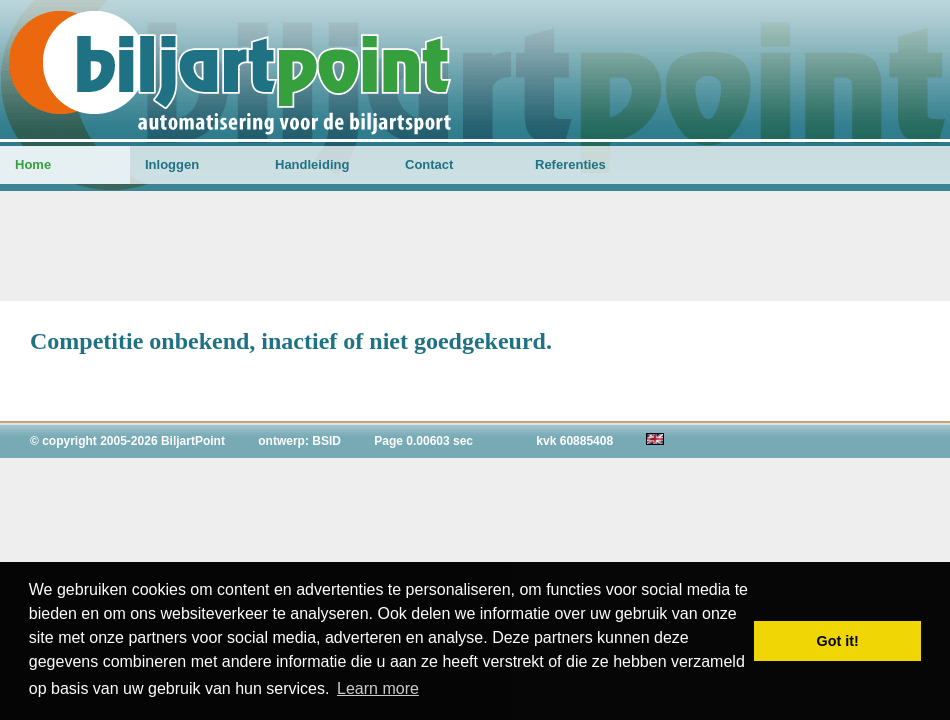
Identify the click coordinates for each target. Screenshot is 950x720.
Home (33, 164)
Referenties (570, 164)
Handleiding (312, 164)
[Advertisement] (475, 246)
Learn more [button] (378, 688)
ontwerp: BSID (299, 441)
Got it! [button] (838, 641)
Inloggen (172, 164)
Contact (429, 164)
